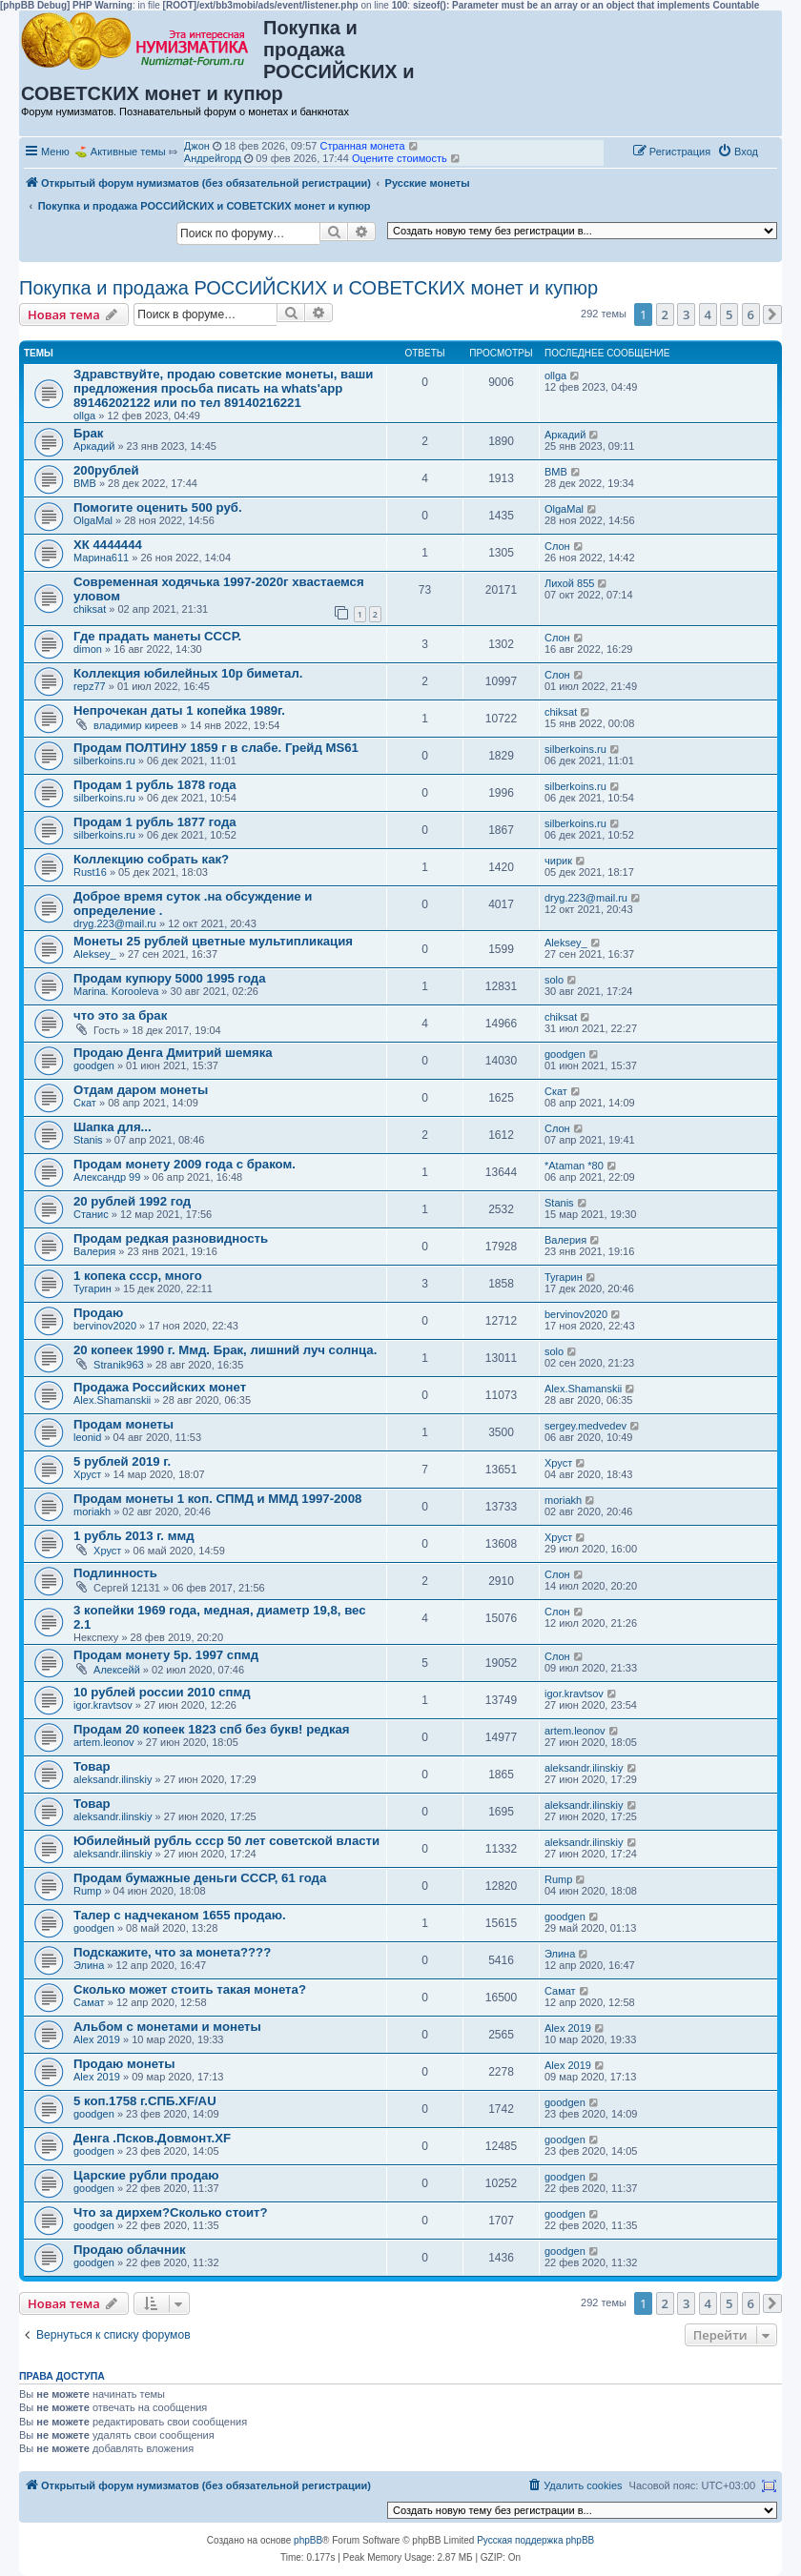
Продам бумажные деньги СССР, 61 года (199, 1878)
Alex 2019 (96, 2039)
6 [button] (751, 314)
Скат (84, 1102)
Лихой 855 (569, 583)
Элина (88, 1965)
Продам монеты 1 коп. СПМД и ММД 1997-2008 (217, 1498)
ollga (84, 415)
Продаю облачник (129, 2249)
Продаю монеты (124, 2064)
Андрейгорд (212, 158)
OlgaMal (93, 520)
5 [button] (729, 314)
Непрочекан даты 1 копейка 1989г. (179, 710)
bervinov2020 (104, 1325)
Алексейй (116, 1669)
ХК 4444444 (107, 545)
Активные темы (128, 151)
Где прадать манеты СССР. (157, 636)
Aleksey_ (94, 954)
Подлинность (115, 1573)
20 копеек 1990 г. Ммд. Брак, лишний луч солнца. (225, 1350)
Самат (89, 2002)
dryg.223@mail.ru (114, 923)
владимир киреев (135, 725)
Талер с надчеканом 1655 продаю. (179, 1915)
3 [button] (686, 314)
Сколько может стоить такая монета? (189, 1989)
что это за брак (120, 1015)
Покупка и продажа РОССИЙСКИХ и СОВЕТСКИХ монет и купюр (308, 287)
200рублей (106, 470)
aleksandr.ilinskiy (113, 1779)
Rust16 (90, 872)
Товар (92, 1766)
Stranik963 (118, 1364)
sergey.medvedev (585, 1425)
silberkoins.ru (104, 760)
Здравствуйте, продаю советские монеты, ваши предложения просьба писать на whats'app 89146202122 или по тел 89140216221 (223, 388)
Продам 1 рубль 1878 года (154, 785)
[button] (772, 314)
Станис (91, 1214)
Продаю (98, 1313)
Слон (557, 546)
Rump (87, 1891)
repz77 (89, 686)
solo (554, 979)
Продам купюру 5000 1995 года (169, 978)
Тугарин (92, 1288)
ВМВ (84, 483)
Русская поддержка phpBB (535, 2540)
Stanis (88, 1140)
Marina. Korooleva (115, 991)
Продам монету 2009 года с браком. (184, 1164)
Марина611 (101, 557)
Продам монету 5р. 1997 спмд (165, 1655)
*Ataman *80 (574, 1165)
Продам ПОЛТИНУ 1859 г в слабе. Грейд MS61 (216, 747)
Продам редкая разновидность (170, 1238)
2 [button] (665, 314)
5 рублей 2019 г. (122, 1461)
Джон (197, 146)
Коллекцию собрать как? (151, 859)
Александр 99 (106, 1177)
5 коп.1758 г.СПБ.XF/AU (144, 2101)
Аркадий (93, 446)
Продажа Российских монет (159, 1387)
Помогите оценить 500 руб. (157, 507)
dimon (87, 649)
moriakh (92, 1511)
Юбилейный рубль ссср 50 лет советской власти (226, 1841)
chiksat (89, 609)
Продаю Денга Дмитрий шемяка (173, 1052)
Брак (88, 433)
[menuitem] (737, 151)
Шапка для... (112, 1127)
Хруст (87, 1474)
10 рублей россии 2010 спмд (162, 1692)
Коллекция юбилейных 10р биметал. (187, 673)
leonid (87, 1437)
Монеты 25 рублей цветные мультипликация (213, 941)
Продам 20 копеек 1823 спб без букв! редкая (211, 1729)
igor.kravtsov (103, 1705)
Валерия (94, 1251)
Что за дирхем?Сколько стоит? (170, 2212)
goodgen (93, 1065)
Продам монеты (123, 1424)
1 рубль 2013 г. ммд (134, 1536)
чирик (558, 860)
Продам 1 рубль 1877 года (154, 822)
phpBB (308, 2540)
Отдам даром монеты (140, 1090)
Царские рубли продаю (146, 2175)
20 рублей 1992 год (132, 1201)
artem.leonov (103, 1742)
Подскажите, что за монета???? (172, 1952)
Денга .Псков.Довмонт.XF (152, 2138)
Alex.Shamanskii (112, 1400)
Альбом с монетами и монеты (167, 2026)
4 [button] (708, 314)
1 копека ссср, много (137, 1275)
